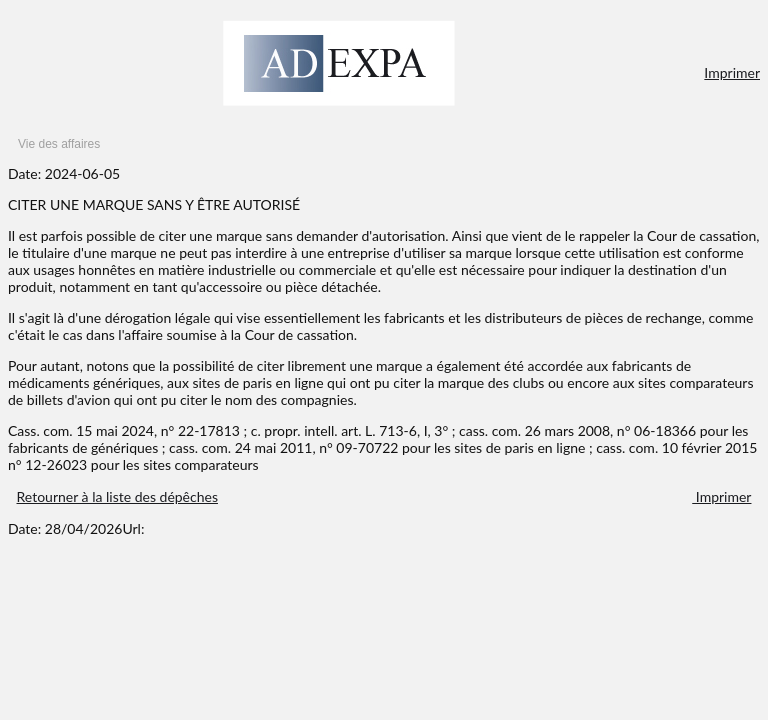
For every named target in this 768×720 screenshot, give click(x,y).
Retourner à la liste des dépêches (117, 496)
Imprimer (732, 72)
